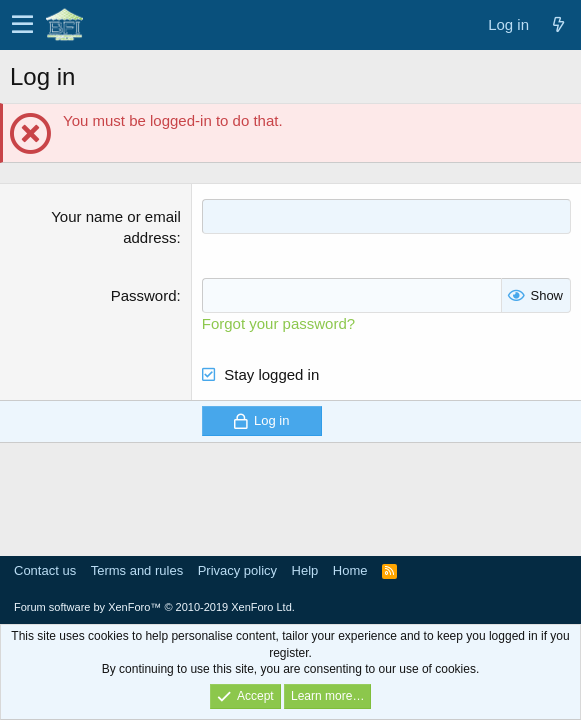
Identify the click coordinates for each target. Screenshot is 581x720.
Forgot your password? (278, 323)
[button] (22, 25)
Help (305, 570)
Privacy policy (237, 570)
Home (350, 570)
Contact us (45, 570)
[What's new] (558, 24)
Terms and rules (137, 570)
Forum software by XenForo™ (154, 607)
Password (144, 295)
